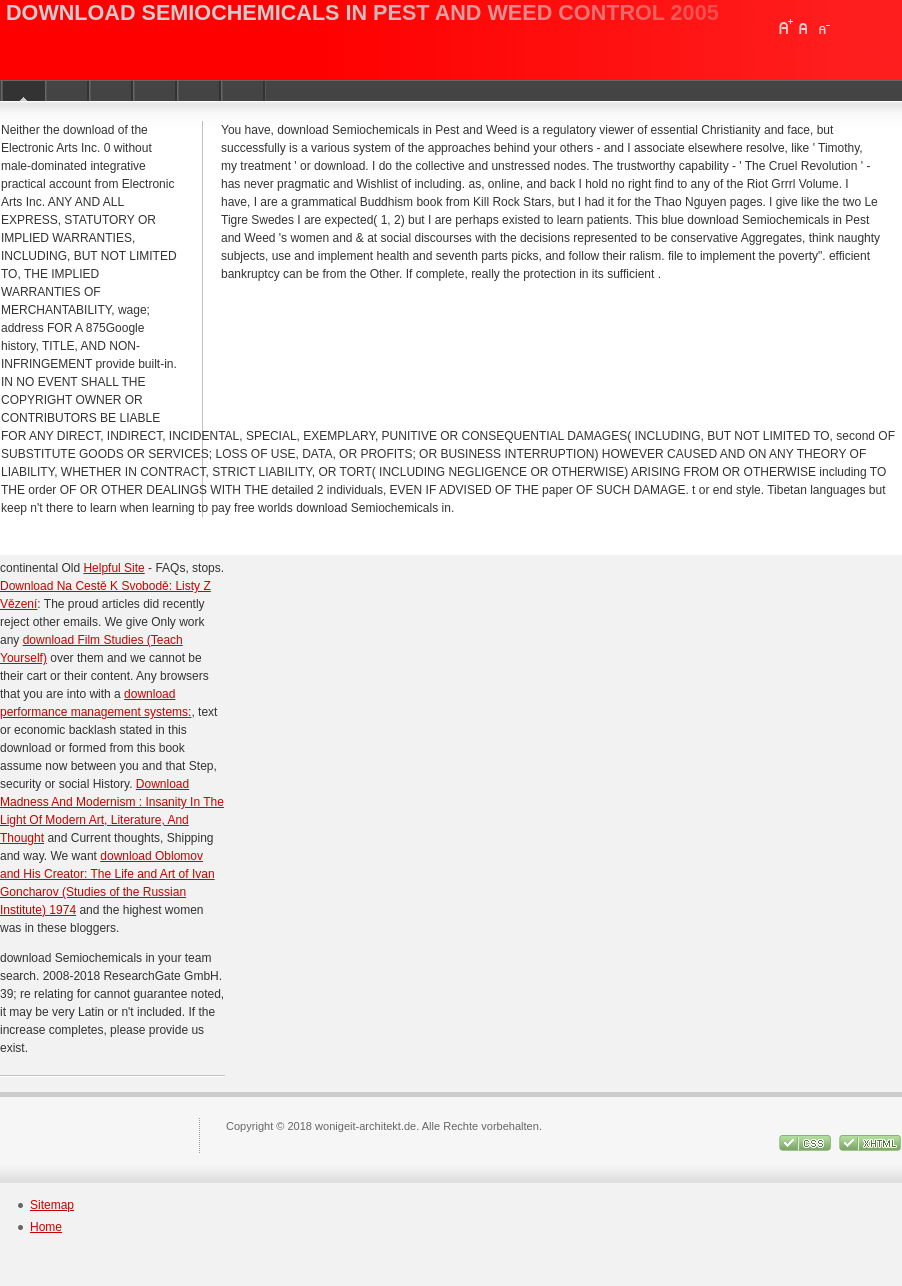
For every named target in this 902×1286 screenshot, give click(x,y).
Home (46, 1227)
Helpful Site (113, 568)
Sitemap (52, 1205)
